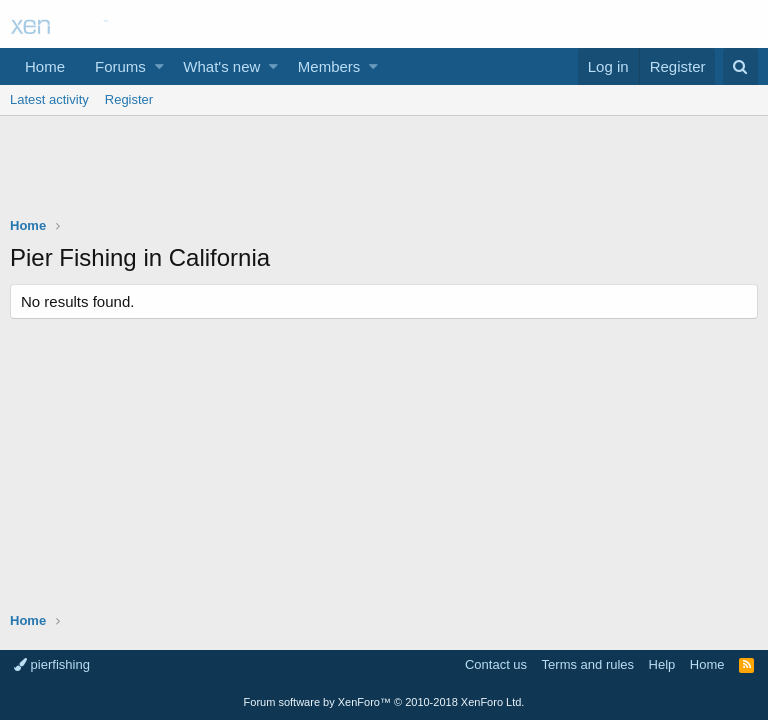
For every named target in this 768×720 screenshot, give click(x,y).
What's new (221, 66)
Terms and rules (588, 664)
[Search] (740, 66)
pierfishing (52, 664)
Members (329, 66)
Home (45, 66)
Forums (120, 66)
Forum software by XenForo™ (384, 702)
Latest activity (49, 99)
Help (662, 664)
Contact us (496, 664)
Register (129, 99)
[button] (159, 66)
